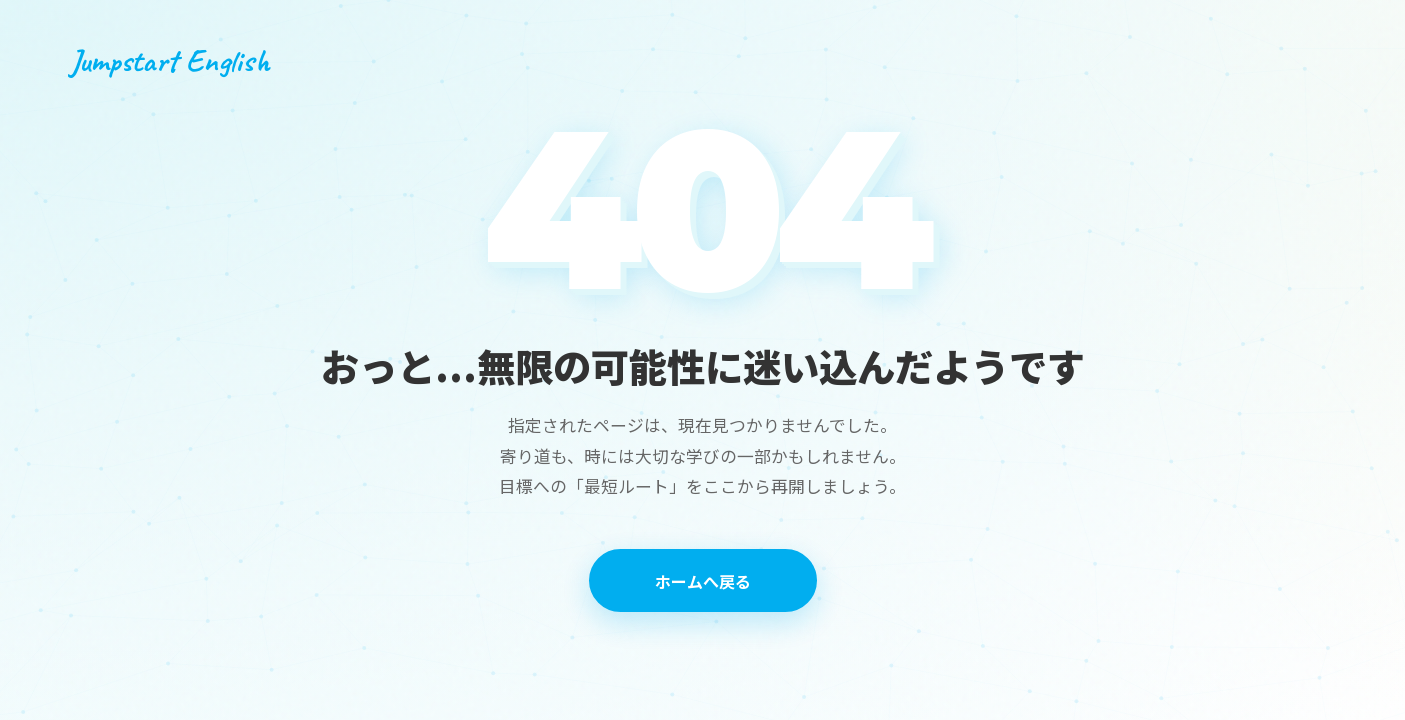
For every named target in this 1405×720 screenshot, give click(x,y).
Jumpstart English (169, 60)
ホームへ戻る (703, 581)
